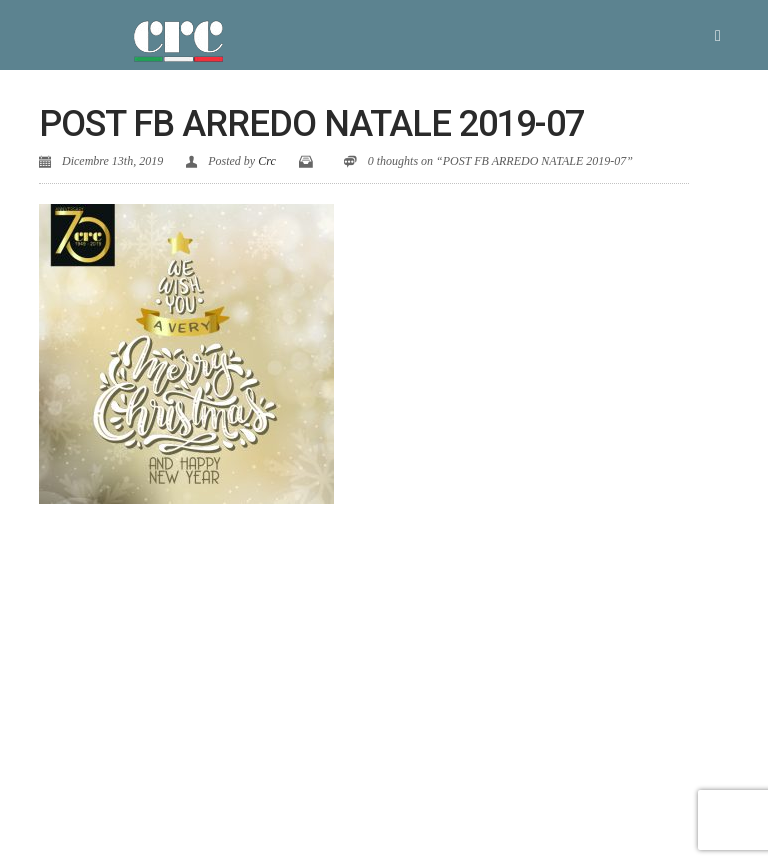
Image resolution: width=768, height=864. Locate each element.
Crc (267, 161)
